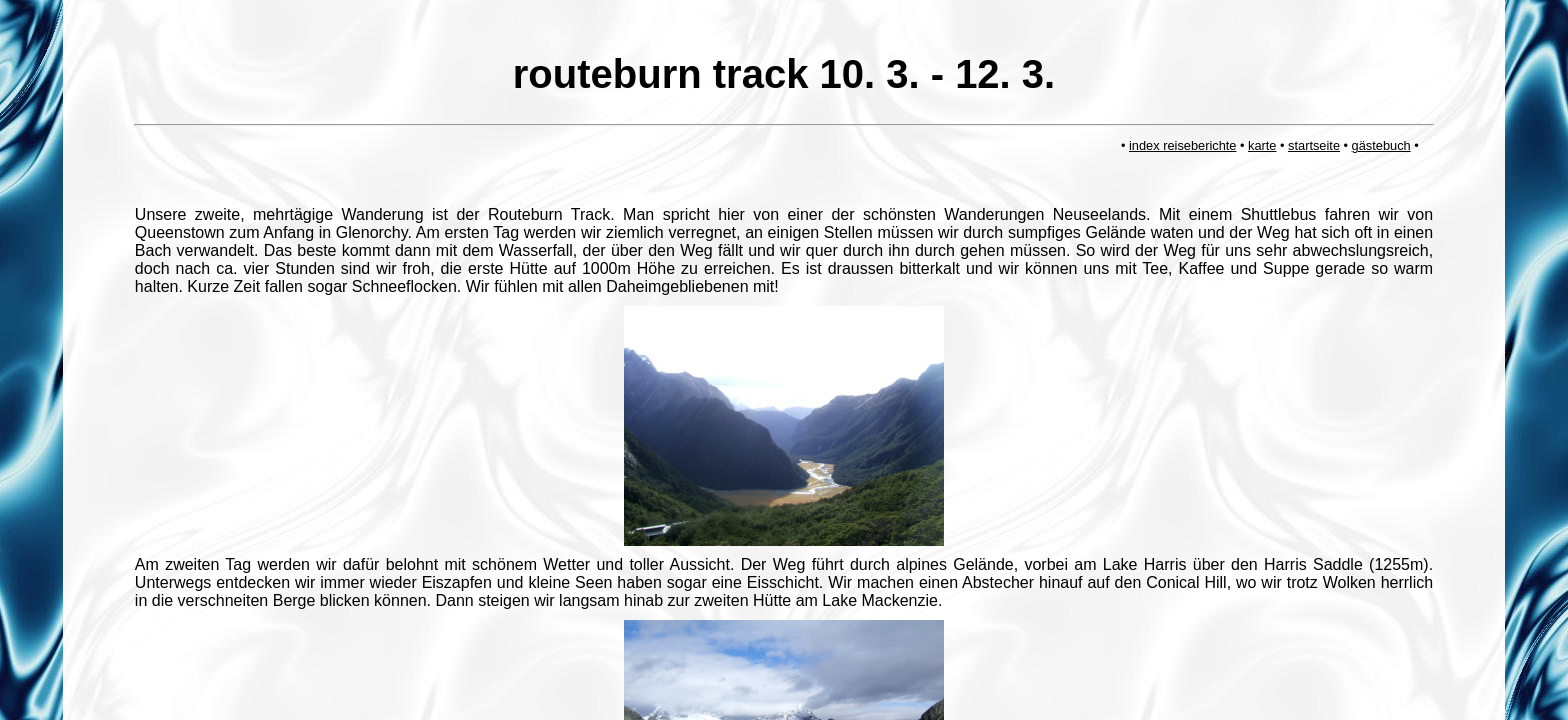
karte (1262, 145)
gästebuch (1381, 145)
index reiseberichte (1182, 145)
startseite (1314, 145)
